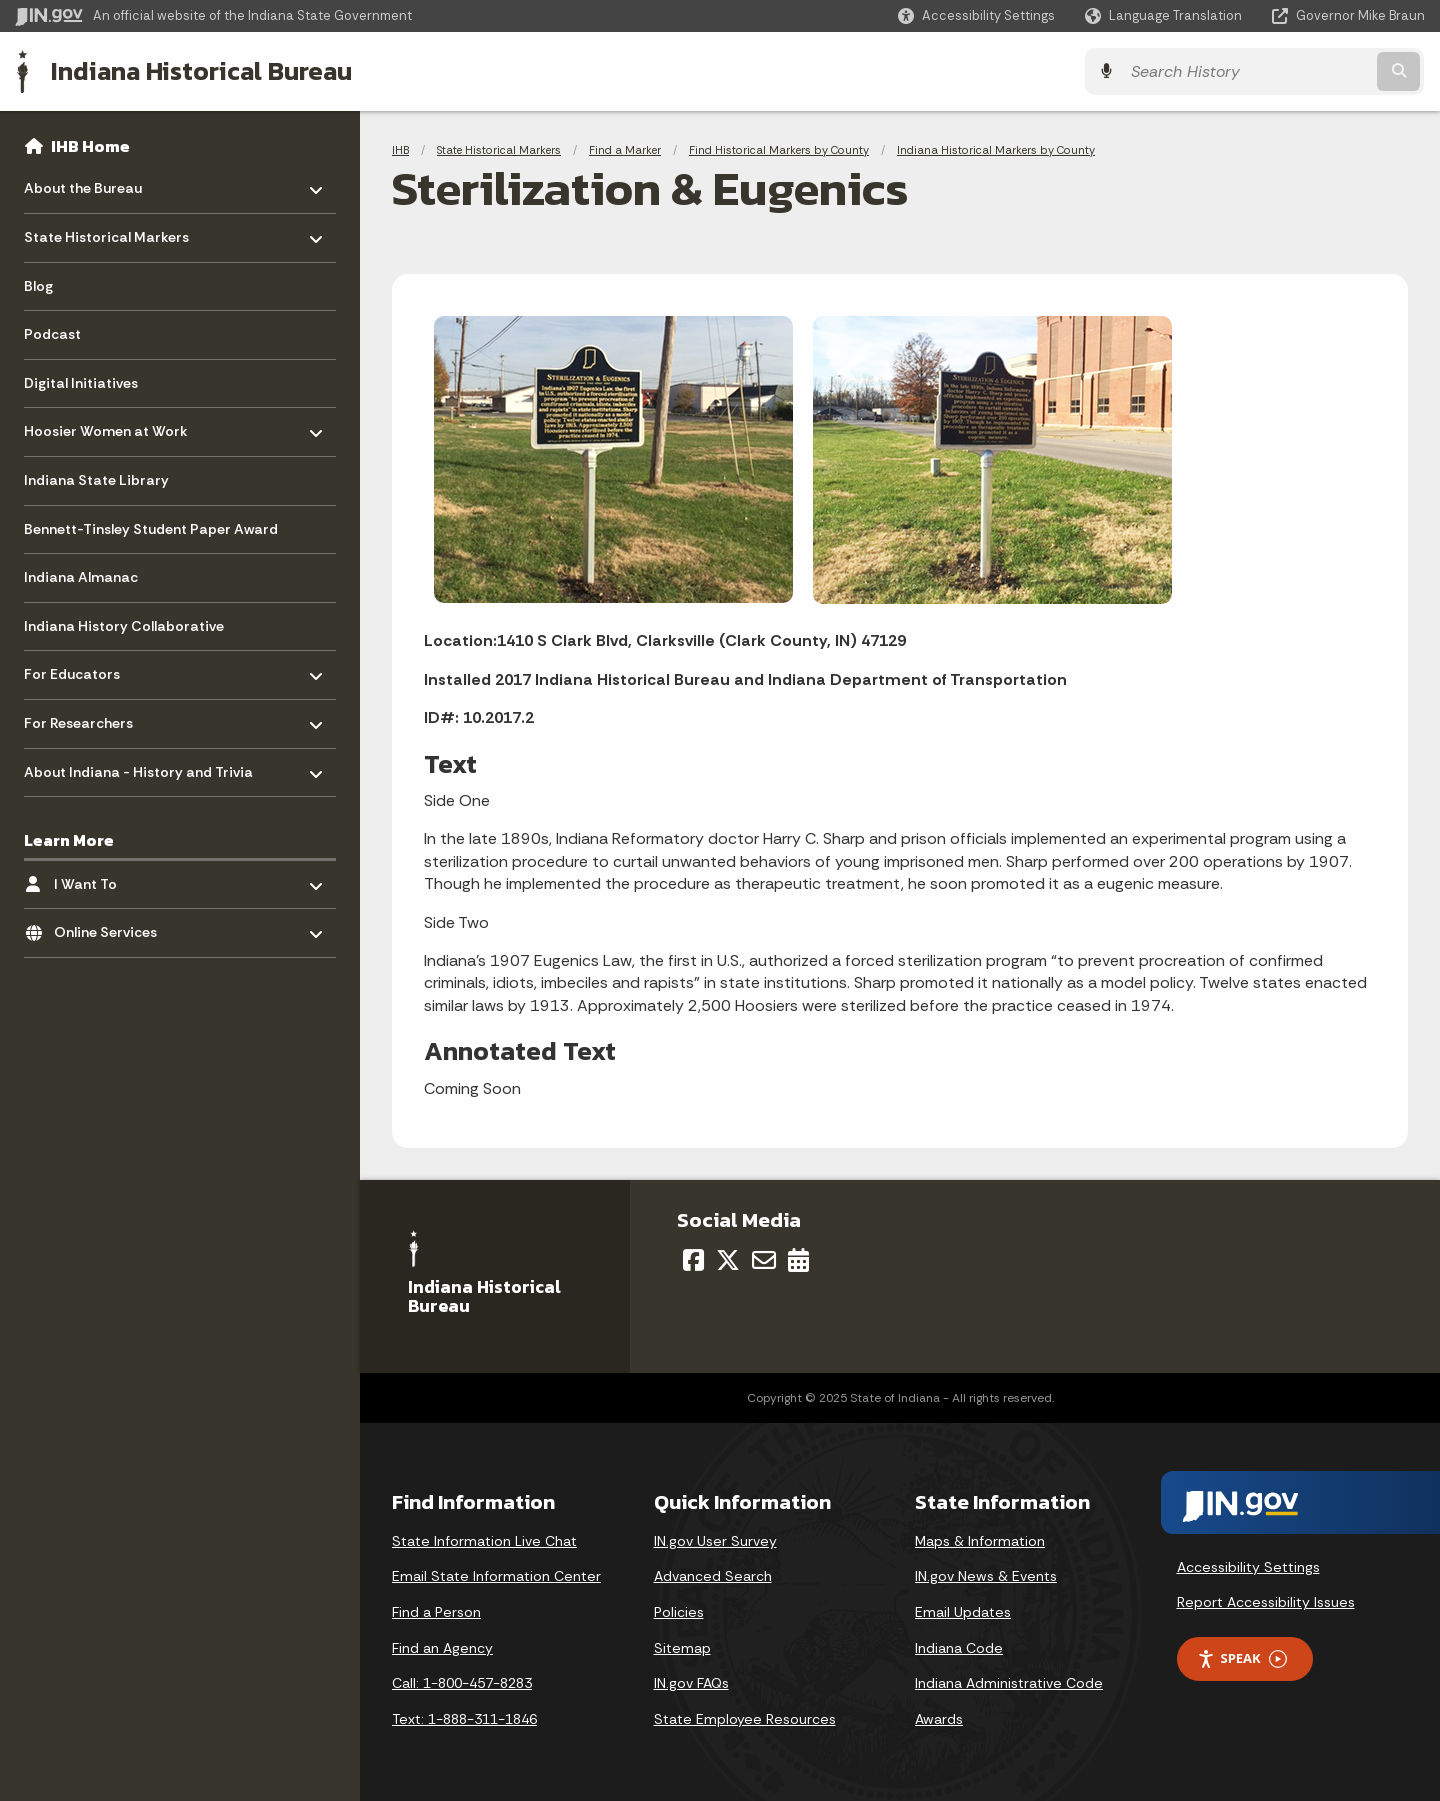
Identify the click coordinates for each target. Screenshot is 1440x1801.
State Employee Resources (745, 1719)
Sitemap (682, 1647)
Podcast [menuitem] (52, 334)
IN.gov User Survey (715, 1541)
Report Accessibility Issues (1266, 1602)
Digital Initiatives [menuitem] (81, 383)
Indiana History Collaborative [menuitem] (124, 626)
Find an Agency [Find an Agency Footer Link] (442, 1647)
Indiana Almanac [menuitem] (81, 577)
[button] (976, 15)
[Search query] (1252, 71)
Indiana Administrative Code (1009, 1683)
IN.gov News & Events (986, 1576)
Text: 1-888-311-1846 (464, 1719)
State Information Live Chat (484, 1541)
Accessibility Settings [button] (1248, 1567)
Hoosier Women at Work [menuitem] (106, 426)
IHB (400, 150)
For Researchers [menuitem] (82, 718)
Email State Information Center (496, 1576)
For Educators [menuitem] (82, 669)
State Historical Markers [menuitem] (106, 232)
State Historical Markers (499, 150)
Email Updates (963, 1612)
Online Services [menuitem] (112, 927)
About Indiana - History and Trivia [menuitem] (138, 766)
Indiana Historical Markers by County (996, 150)
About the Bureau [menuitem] (83, 183)
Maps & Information (980, 1541)
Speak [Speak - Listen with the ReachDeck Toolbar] (1242, 1658)
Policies (679, 1612)
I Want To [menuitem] (112, 878)
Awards (939, 1719)
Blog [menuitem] (38, 286)
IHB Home (90, 146)
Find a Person (436, 1612)
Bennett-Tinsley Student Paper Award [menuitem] (151, 529)
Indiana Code (959, 1647)
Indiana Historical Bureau (201, 71)
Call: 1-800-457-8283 (462, 1683)
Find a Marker (625, 150)
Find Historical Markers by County (779, 150)
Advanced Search (713, 1576)
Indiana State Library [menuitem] (96, 480)
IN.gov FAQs (691, 1683)
